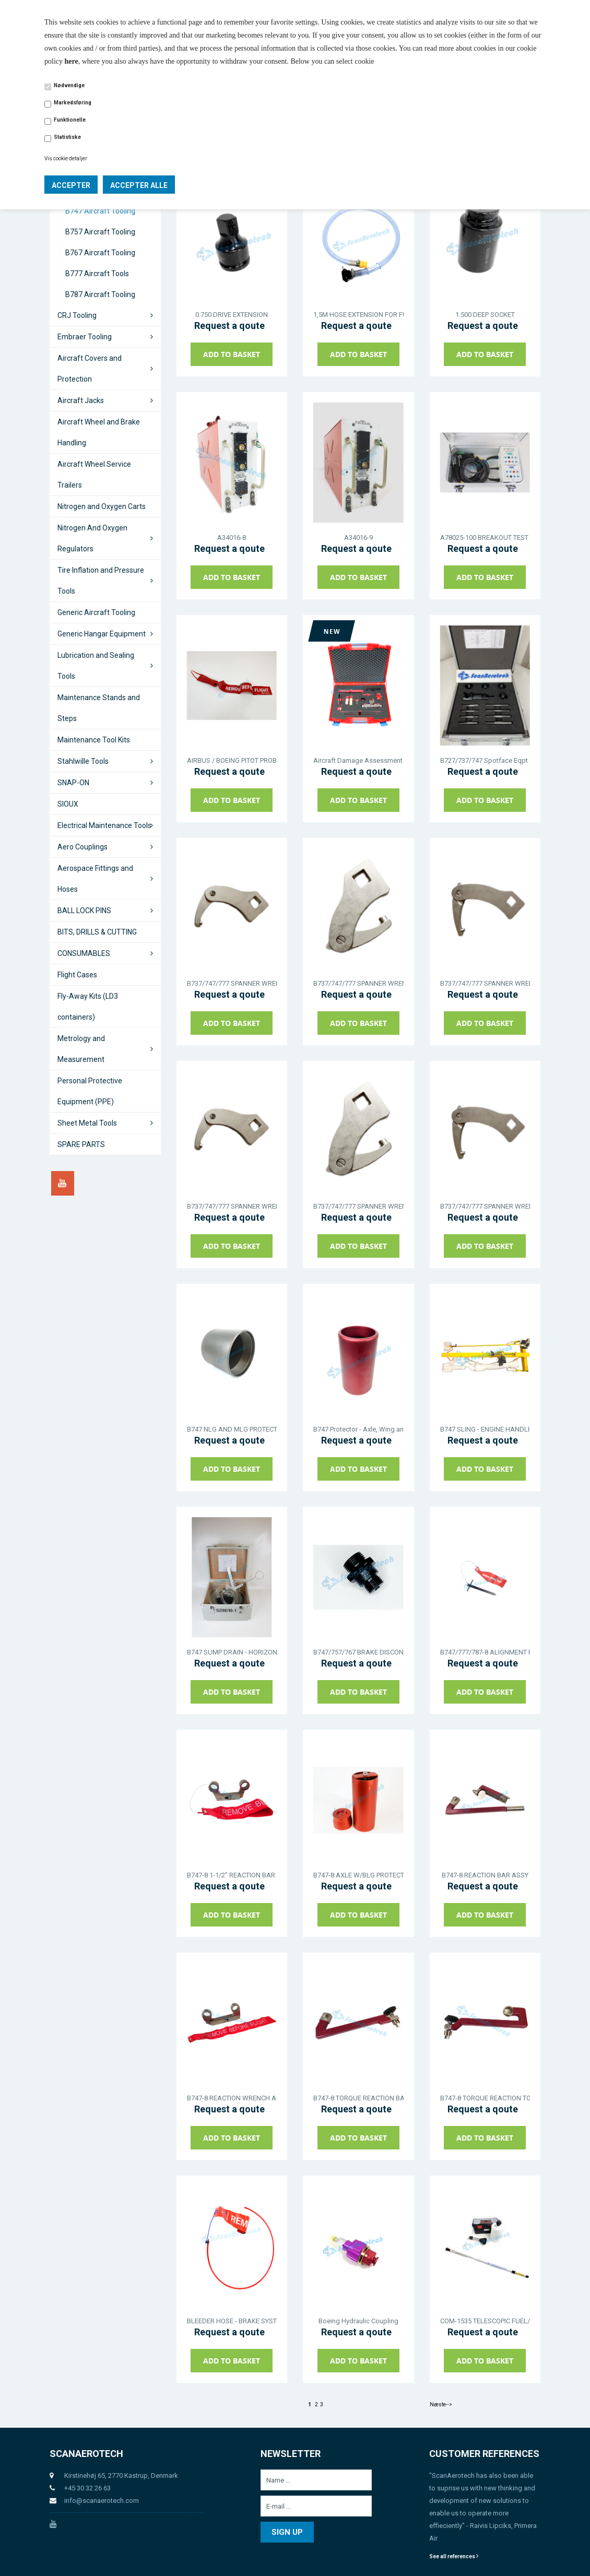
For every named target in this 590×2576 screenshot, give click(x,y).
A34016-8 (231, 537)
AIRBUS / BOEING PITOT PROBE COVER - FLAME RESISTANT (232, 760)
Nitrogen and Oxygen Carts (101, 506)
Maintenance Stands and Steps (98, 708)
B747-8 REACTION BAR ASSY (485, 1875)
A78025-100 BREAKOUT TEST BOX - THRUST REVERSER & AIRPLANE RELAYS (485, 537)
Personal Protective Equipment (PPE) (89, 1091)
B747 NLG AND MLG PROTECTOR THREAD (232, 1429)
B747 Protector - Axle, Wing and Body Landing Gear (358, 1429)
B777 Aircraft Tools (97, 273)
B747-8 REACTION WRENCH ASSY (232, 2098)
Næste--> (441, 2404)
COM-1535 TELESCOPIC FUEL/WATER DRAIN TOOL (485, 2321)
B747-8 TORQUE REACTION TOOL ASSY (485, 2098)
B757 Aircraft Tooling (100, 232)
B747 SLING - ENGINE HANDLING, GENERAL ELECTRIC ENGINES (485, 1429)
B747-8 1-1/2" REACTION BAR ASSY (232, 1875)
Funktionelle (70, 120)
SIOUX (67, 804)
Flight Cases (77, 975)
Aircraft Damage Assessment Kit (358, 760)
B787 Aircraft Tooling (100, 294)
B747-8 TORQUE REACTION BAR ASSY (358, 2098)
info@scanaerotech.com (101, 2500)
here (71, 61)
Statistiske (67, 137)
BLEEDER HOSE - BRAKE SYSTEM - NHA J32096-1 (232, 2321)
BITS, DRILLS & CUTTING (97, 932)
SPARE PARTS (81, 1144)
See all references (454, 2556)
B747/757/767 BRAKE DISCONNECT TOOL (358, 1652)
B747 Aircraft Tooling (100, 211)
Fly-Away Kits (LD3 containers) (87, 1006)
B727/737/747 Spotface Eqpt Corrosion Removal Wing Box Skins (485, 760)
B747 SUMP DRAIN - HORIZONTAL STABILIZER (232, 1652)
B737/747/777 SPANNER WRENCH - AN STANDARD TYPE (232, 983)
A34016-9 (358, 537)
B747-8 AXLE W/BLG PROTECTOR (358, 1875)
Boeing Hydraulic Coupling (358, 2321)
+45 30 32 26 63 (87, 2488)
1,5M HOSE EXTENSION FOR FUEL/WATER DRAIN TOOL (358, 314)
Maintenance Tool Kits (93, 740)
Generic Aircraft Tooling (96, 612)
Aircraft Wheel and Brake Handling (98, 432)
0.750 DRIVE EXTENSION (231, 314)
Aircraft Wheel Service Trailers (94, 474)
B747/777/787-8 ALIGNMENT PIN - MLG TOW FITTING (485, 1652)
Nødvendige (69, 85)
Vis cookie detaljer (65, 158)
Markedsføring (72, 102)
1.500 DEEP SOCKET (485, 314)
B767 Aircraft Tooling (100, 253)
